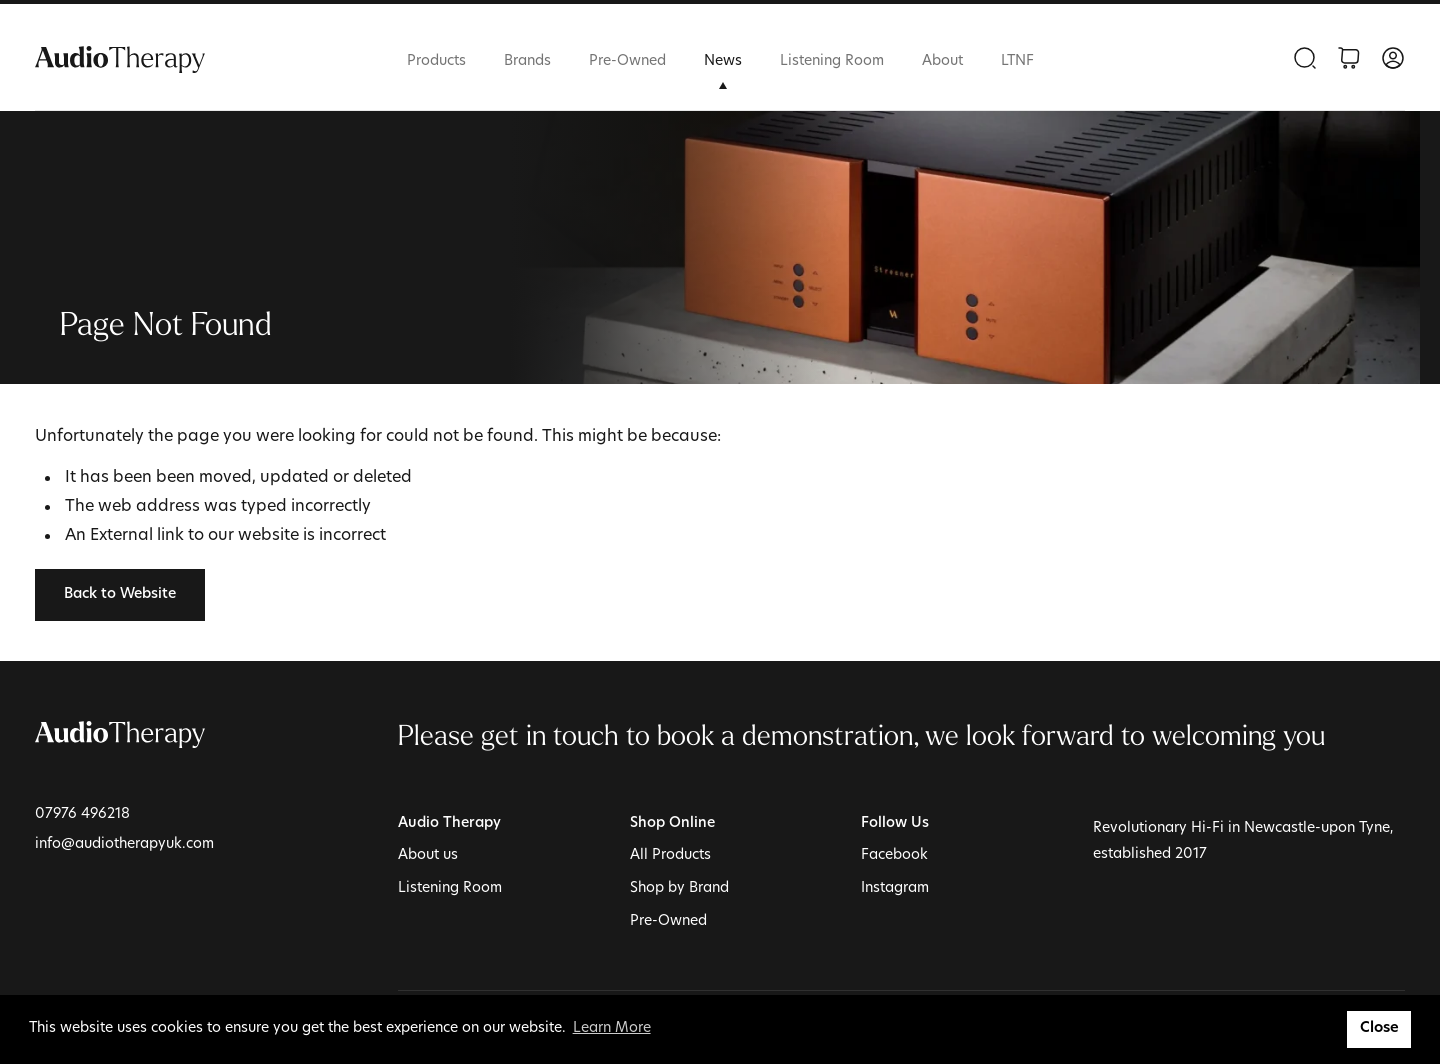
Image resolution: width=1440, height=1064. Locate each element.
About (942, 61)
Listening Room (832, 61)
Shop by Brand (679, 888)
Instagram (895, 888)
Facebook (894, 855)
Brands (527, 61)
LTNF (1017, 61)
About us (428, 855)
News (723, 61)
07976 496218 (82, 814)
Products (436, 61)
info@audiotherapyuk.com (124, 844)
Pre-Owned (627, 61)
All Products (670, 855)
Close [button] (1379, 1028)
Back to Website (120, 594)
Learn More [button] (612, 1028)
